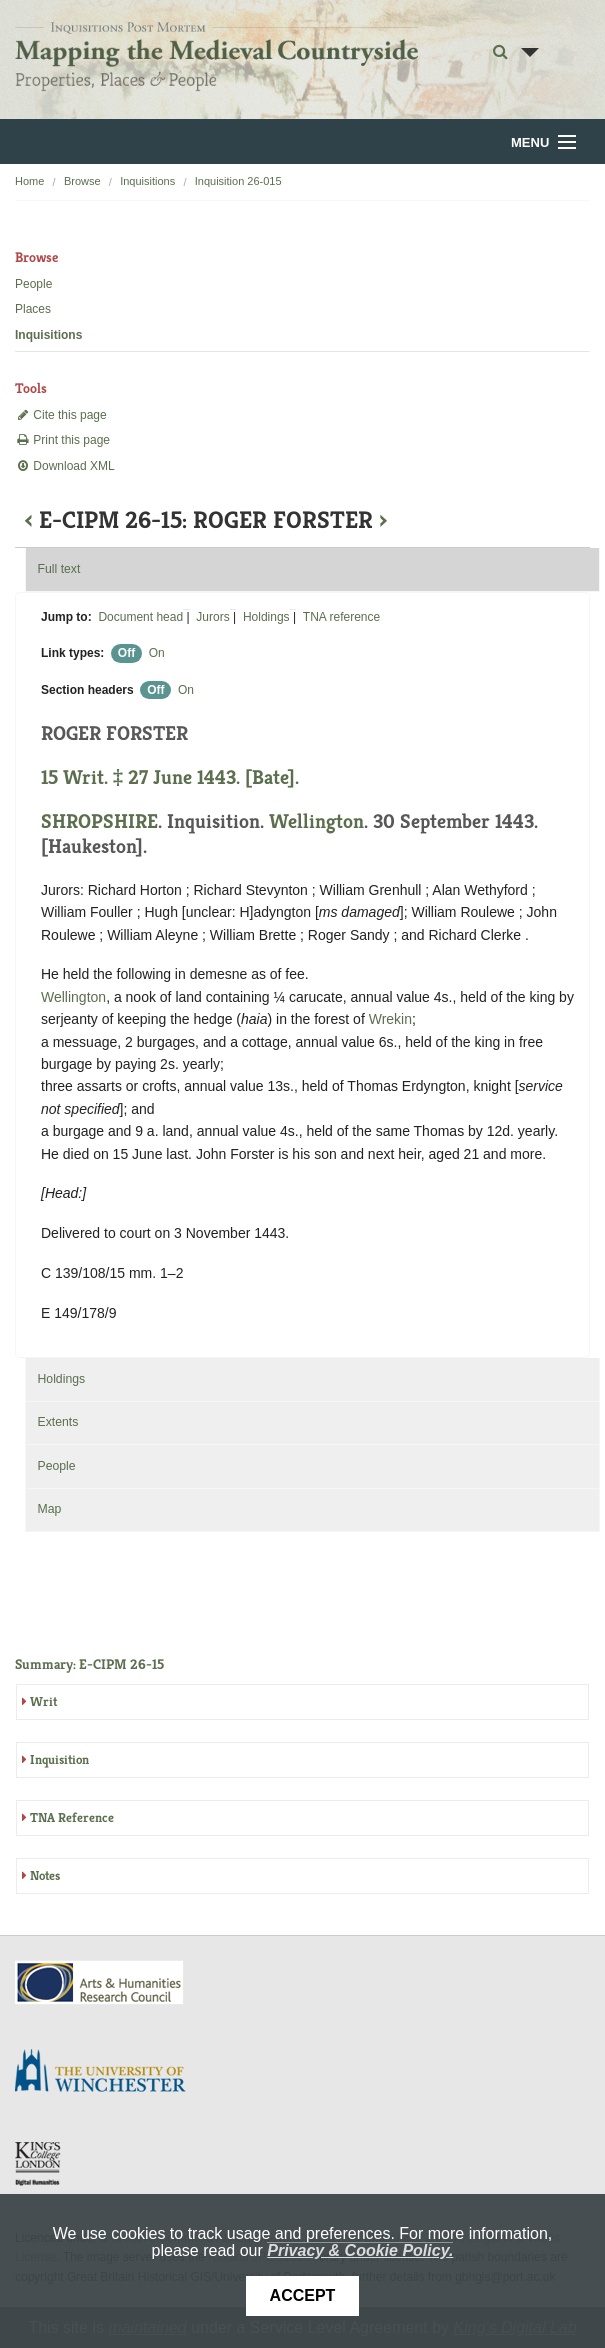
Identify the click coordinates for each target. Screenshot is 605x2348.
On (157, 653)
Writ (43, 1701)
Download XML (65, 466)
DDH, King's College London (39, 2163)
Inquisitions (147, 181)
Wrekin (390, 1019)
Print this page (62, 440)
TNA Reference (72, 1817)
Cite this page (61, 415)
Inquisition (59, 1759)
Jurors (212, 617)
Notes (45, 1875)
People (33, 284)
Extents (57, 1422)
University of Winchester (108, 2073)
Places (33, 309)
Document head (140, 617)
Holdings (266, 617)
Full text (58, 569)
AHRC (100, 1982)
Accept (303, 2295)
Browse (82, 181)
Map (49, 1509)
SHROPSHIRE (99, 821)
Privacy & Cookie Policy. (360, 2250)
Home (29, 181)
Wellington (316, 821)
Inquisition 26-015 (238, 181)
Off (126, 653)
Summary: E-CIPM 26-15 (89, 1664)
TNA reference (341, 617)
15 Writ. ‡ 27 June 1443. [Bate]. (170, 777)
